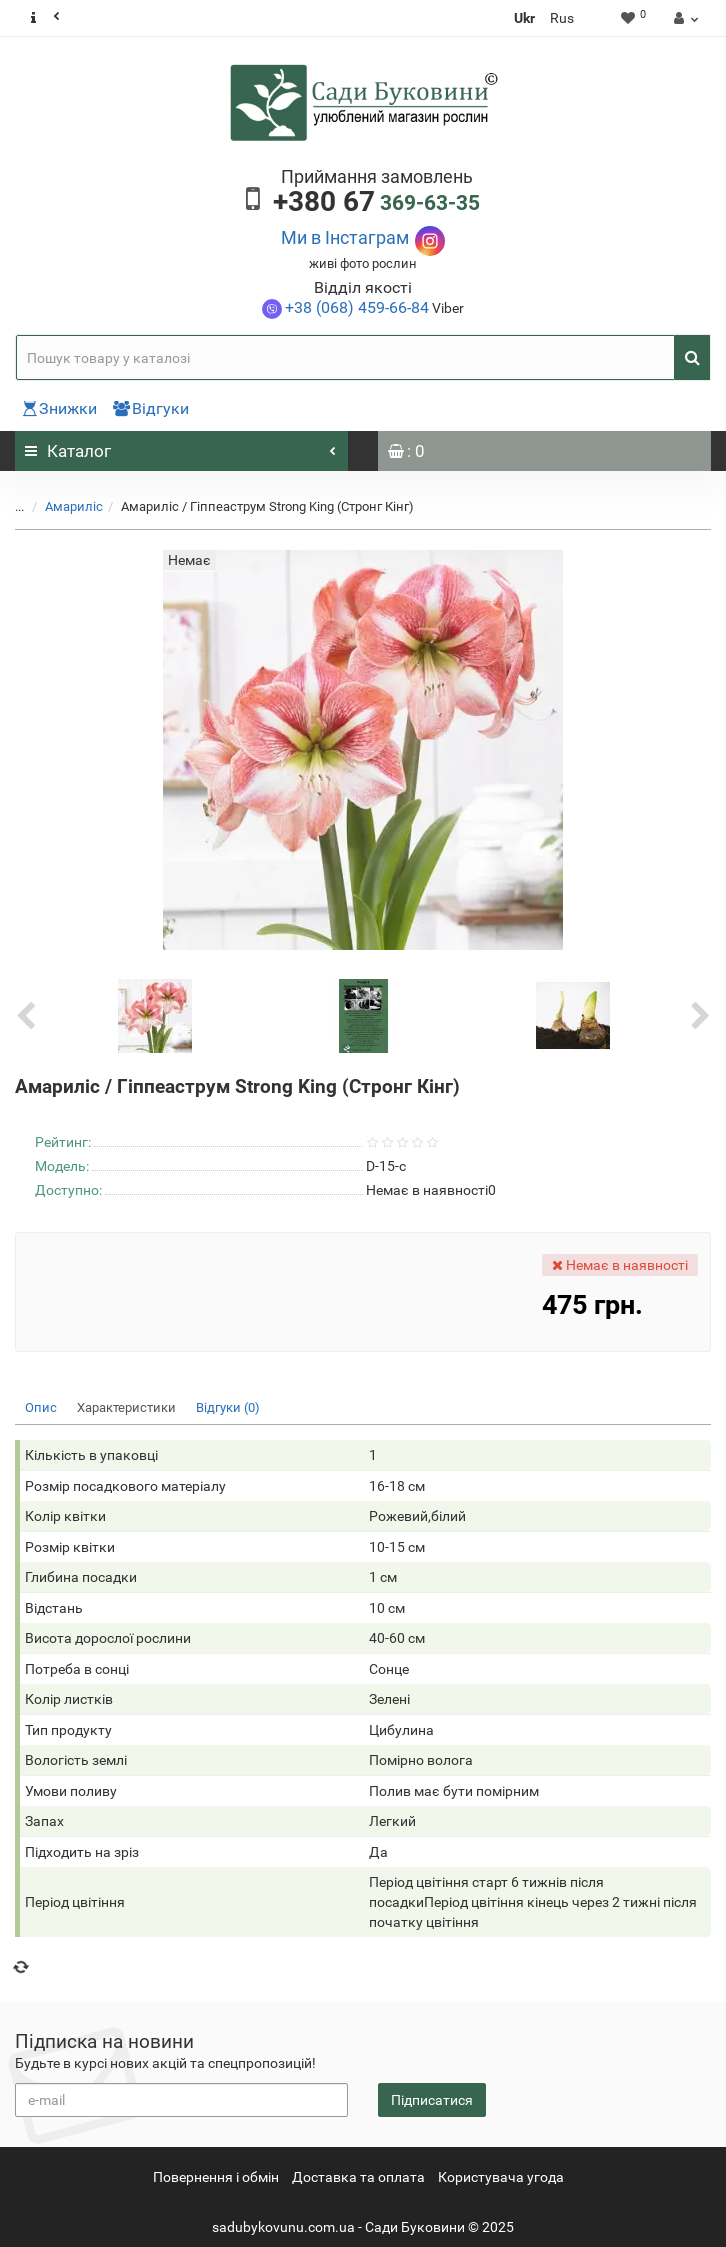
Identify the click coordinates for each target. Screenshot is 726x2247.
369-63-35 (376, 203)
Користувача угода (501, 2177)
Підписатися (432, 2100)
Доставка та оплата (358, 2177)
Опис (41, 1407)
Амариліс (74, 506)
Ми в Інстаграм (345, 237)
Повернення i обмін (216, 2177)
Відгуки (151, 408)
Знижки (60, 408)
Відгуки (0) (228, 1407)
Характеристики (126, 1407)
